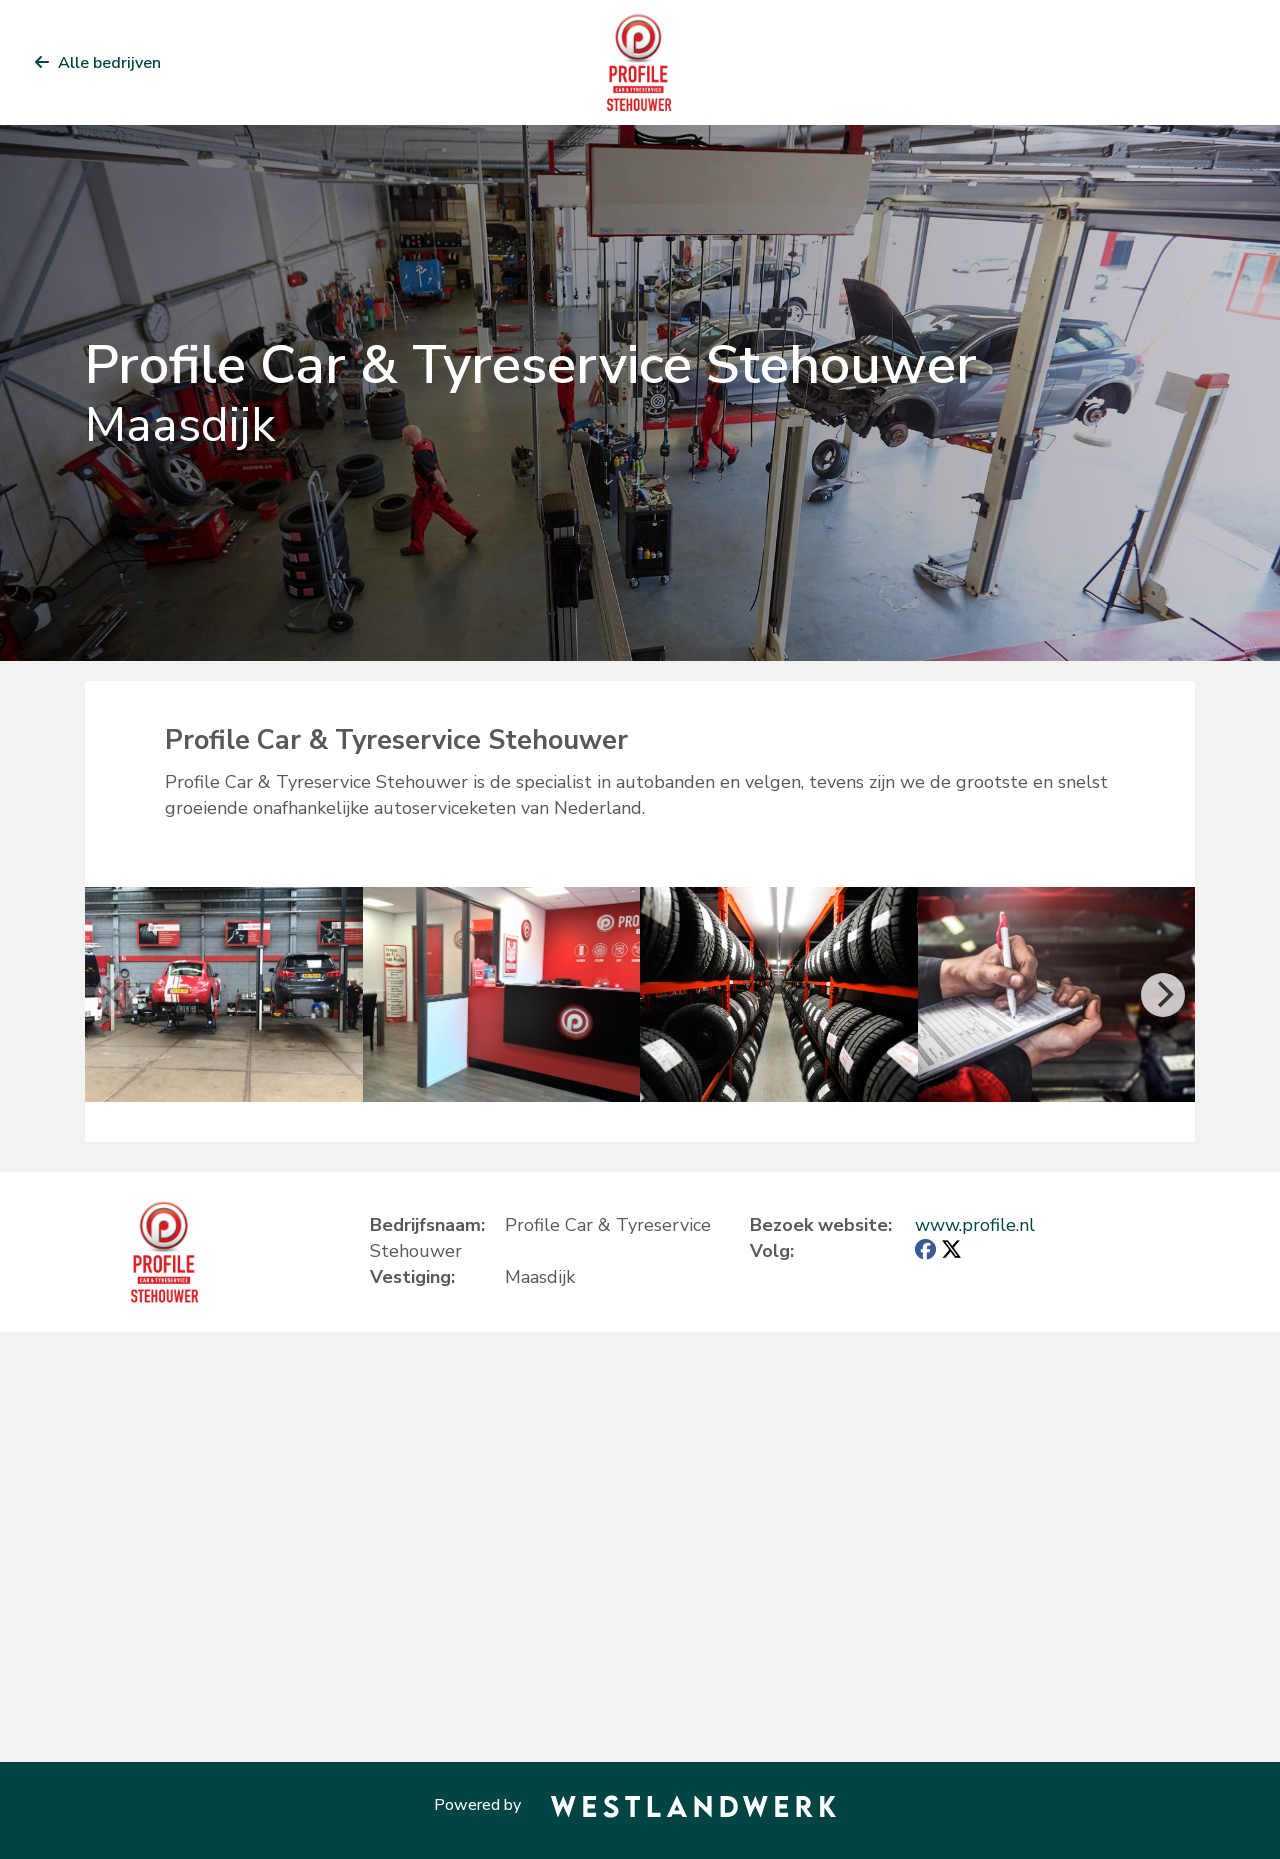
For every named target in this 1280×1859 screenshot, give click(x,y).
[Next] (1163, 995)
